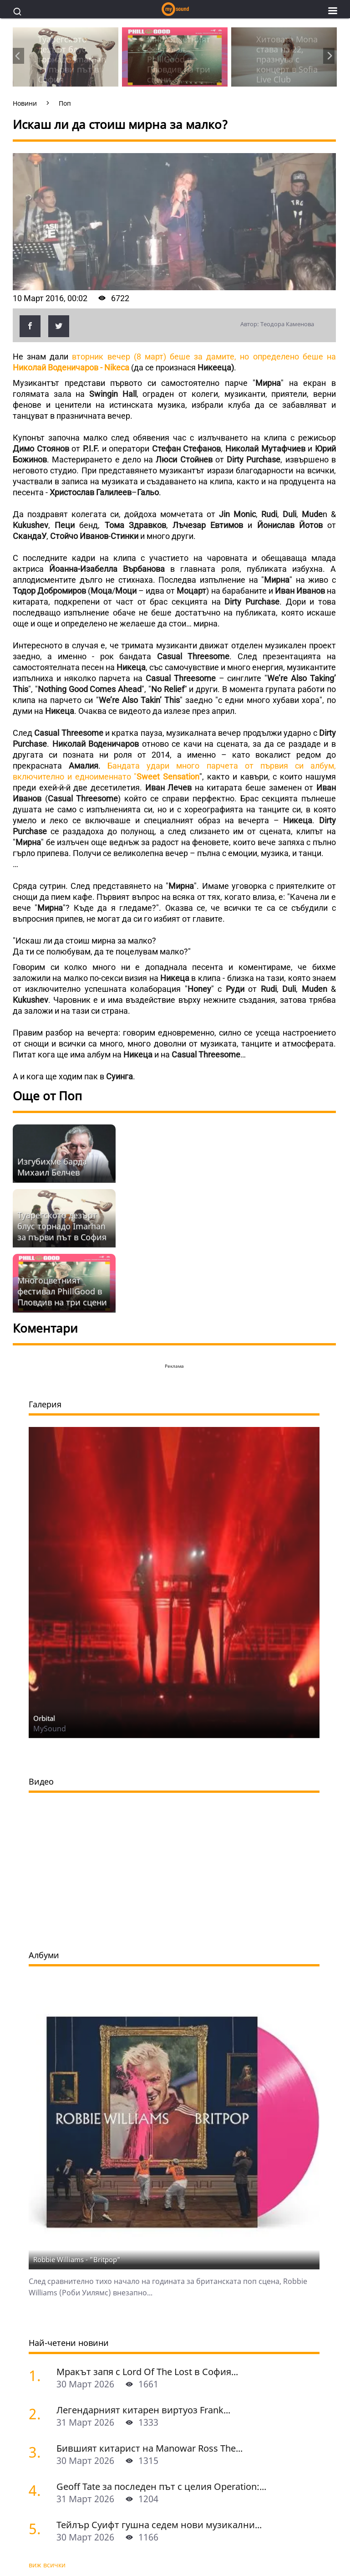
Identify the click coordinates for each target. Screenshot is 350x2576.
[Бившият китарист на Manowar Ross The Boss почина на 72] (39, 2452)
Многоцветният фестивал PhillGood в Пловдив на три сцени (62, 1291)
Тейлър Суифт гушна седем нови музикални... (159, 2525)
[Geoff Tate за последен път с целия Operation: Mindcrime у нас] (39, 2490)
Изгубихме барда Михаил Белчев (52, 1167)
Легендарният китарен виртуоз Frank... (143, 2410)
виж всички (47, 2565)
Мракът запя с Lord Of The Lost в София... (147, 2372)
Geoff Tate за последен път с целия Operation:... (161, 2486)
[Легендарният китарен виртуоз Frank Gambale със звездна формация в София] (39, 2413)
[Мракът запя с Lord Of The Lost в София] (39, 2375)
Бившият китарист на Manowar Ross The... (149, 2448)
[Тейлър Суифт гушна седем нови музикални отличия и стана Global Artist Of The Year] (39, 2528)
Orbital (44, 1718)
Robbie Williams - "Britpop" (77, 2259)
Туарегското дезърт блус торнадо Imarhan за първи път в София (62, 1226)
